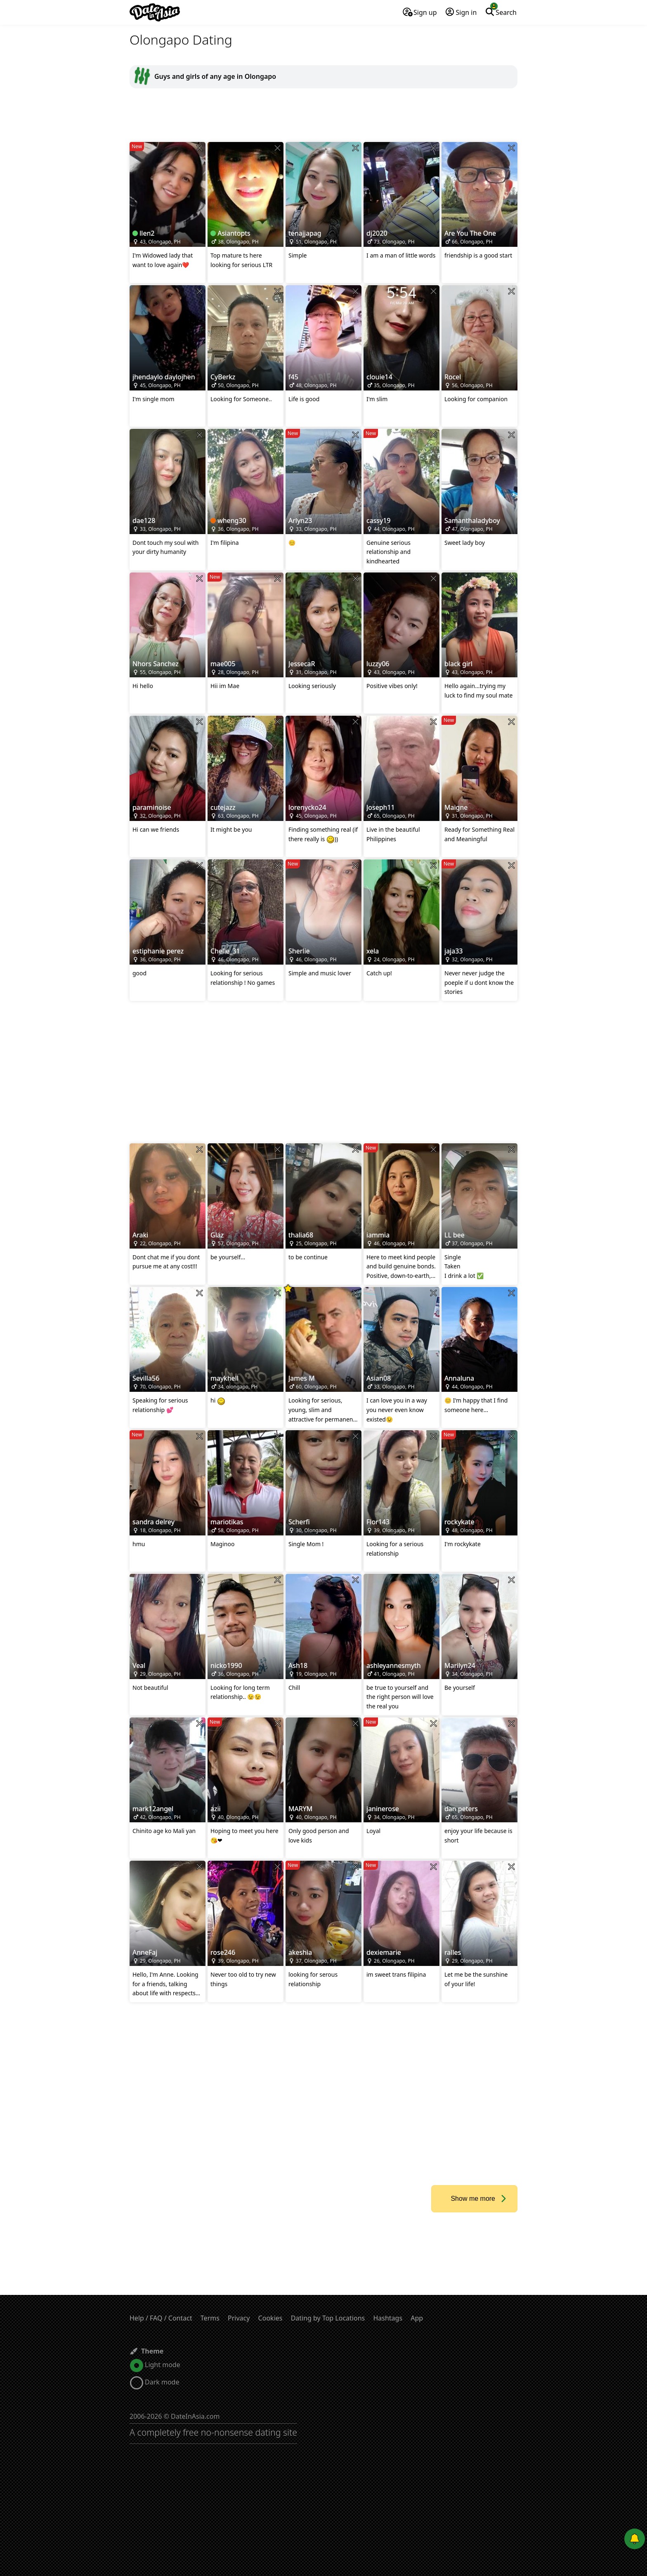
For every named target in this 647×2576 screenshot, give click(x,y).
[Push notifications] (634, 2539)
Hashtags (387, 2318)
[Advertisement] (323, 115)
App (417, 2318)
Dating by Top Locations (328, 2318)
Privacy (239, 2318)
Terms (210, 2318)
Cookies (270, 2318)
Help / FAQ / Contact (161, 2318)
